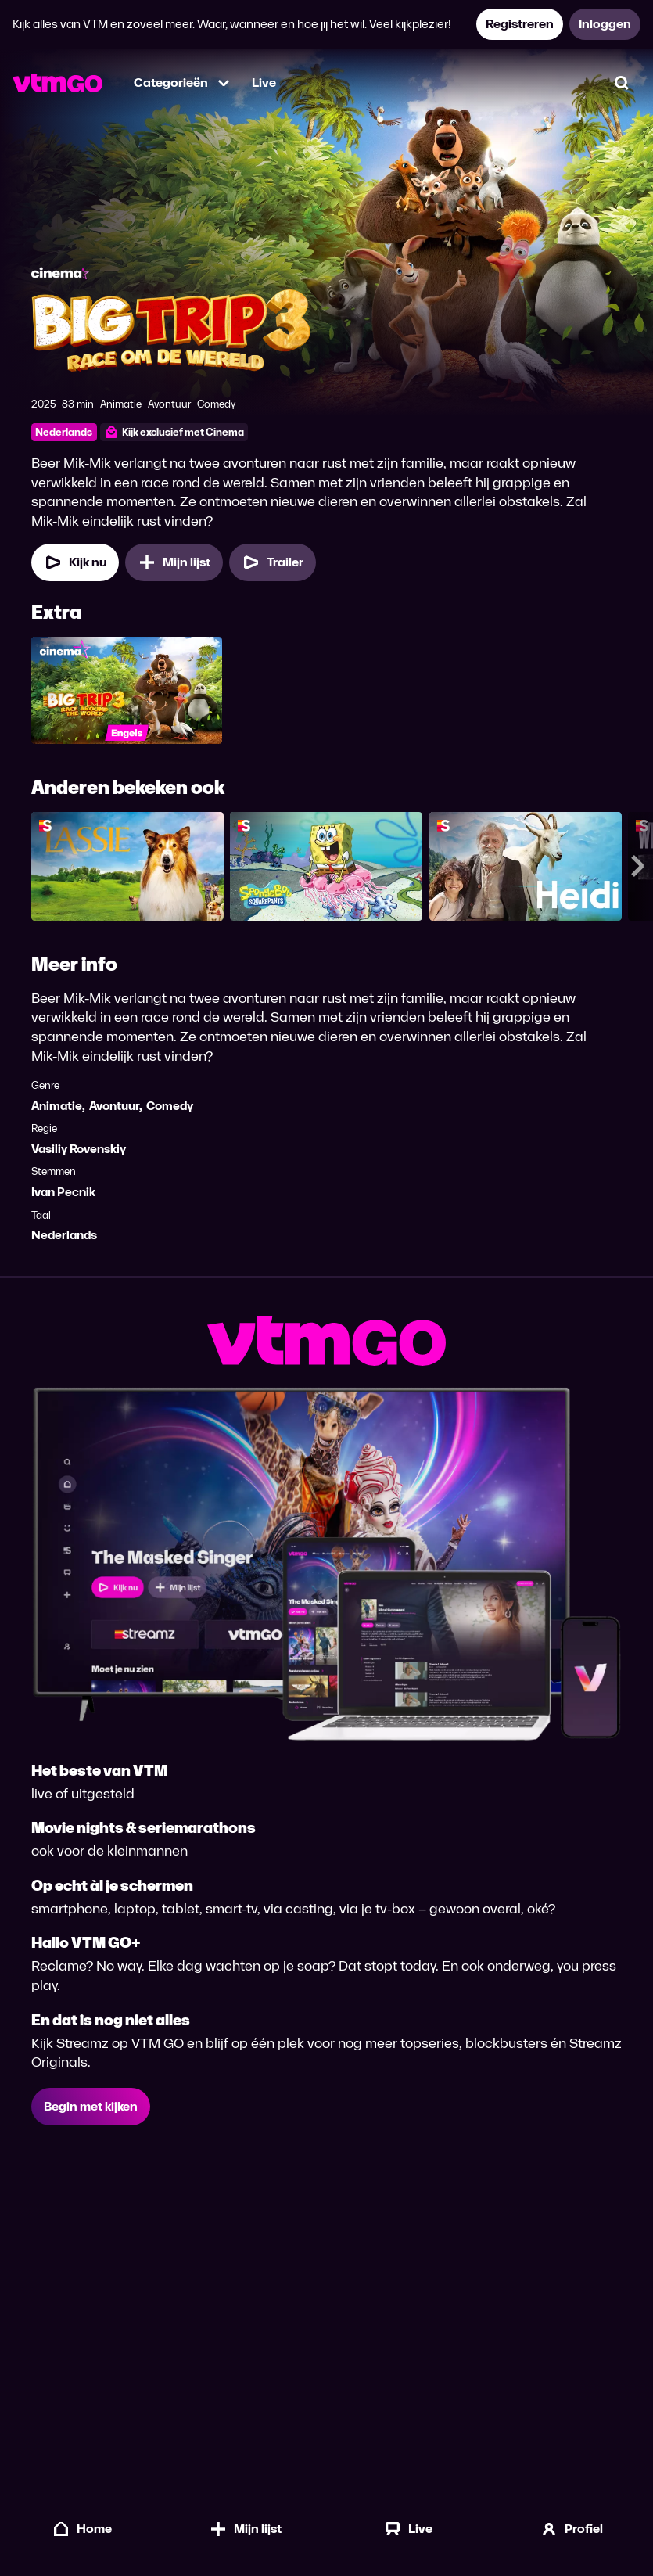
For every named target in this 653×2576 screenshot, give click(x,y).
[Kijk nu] (75, 562)
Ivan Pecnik (63, 1192)
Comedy (169, 1105)
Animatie (56, 1105)
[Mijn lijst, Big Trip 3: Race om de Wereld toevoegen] (174, 562)
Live (264, 82)
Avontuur (114, 1105)
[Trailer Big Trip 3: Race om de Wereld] (272, 562)
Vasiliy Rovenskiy (78, 1148)
